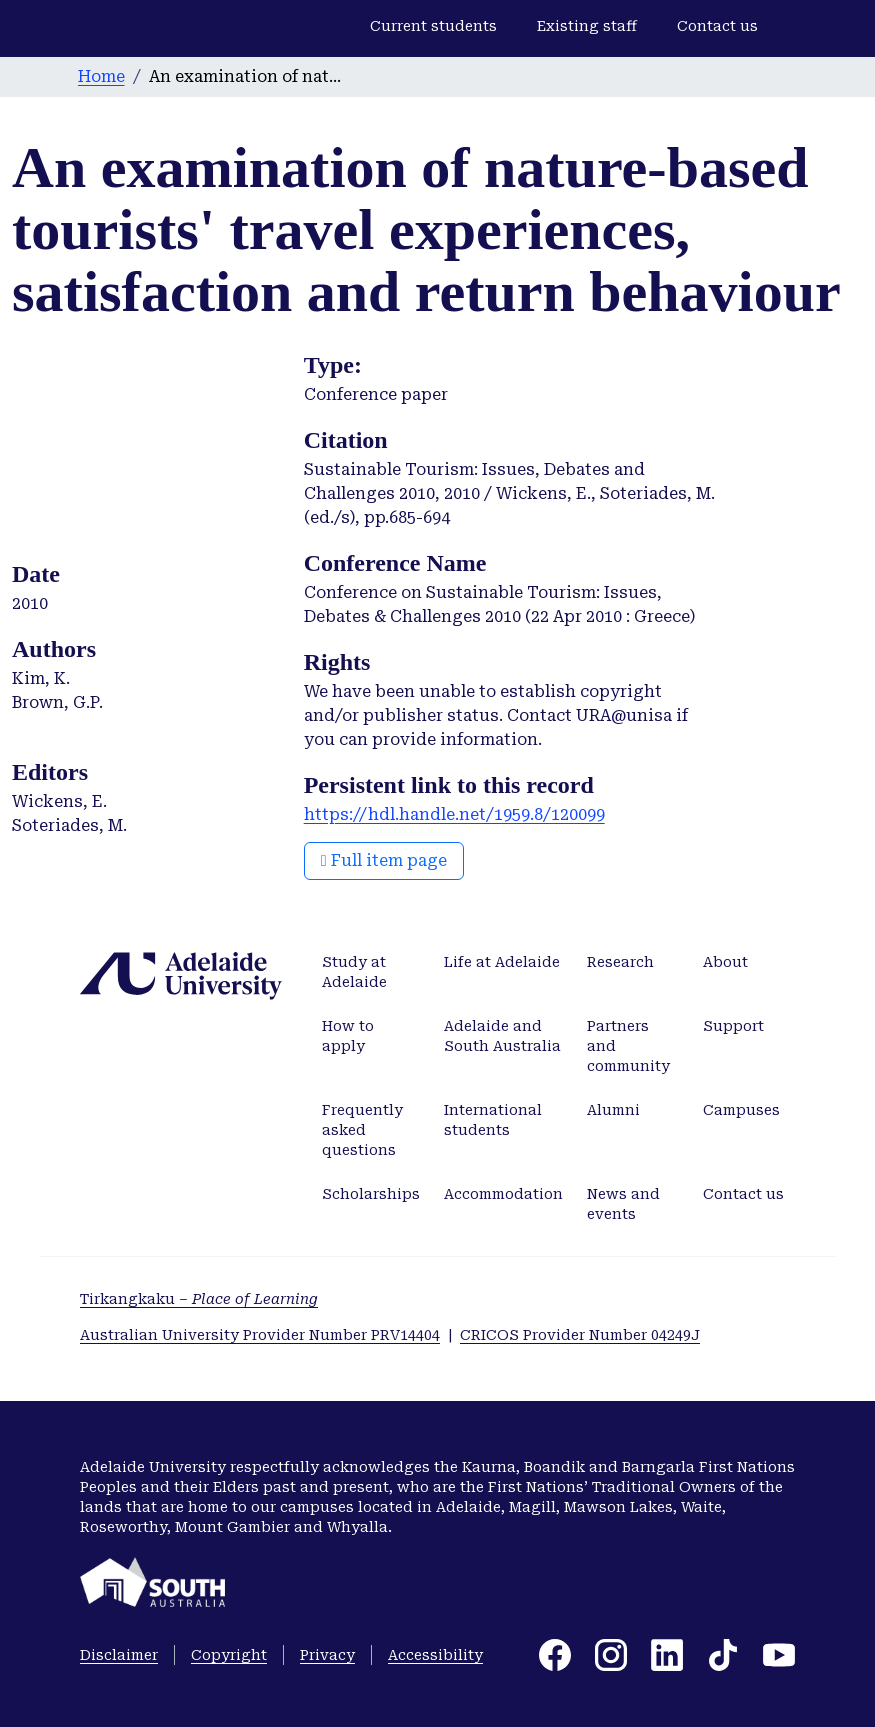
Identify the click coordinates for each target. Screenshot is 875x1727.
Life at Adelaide (502, 962)
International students (493, 1120)
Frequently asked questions (362, 1130)
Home (101, 76)
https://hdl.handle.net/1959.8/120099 (454, 814)
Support (733, 1026)
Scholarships (371, 1194)
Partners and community (628, 1046)
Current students (433, 26)
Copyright (229, 1655)
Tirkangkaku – (199, 1299)
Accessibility (435, 1655)
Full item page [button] (384, 860)
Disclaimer (119, 1655)
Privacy (327, 1655)
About (725, 962)
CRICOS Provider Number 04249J (580, 1335)
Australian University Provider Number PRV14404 (260, 1335)
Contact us (717, 26)
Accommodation (503, 1194)
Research (620, 962)
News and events (623, 1204)
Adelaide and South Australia (502, 1036)
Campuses (741, 1110)
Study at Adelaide (354, 972)
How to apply (348, 1036)
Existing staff (587, 26)
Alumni (613, 1110)
